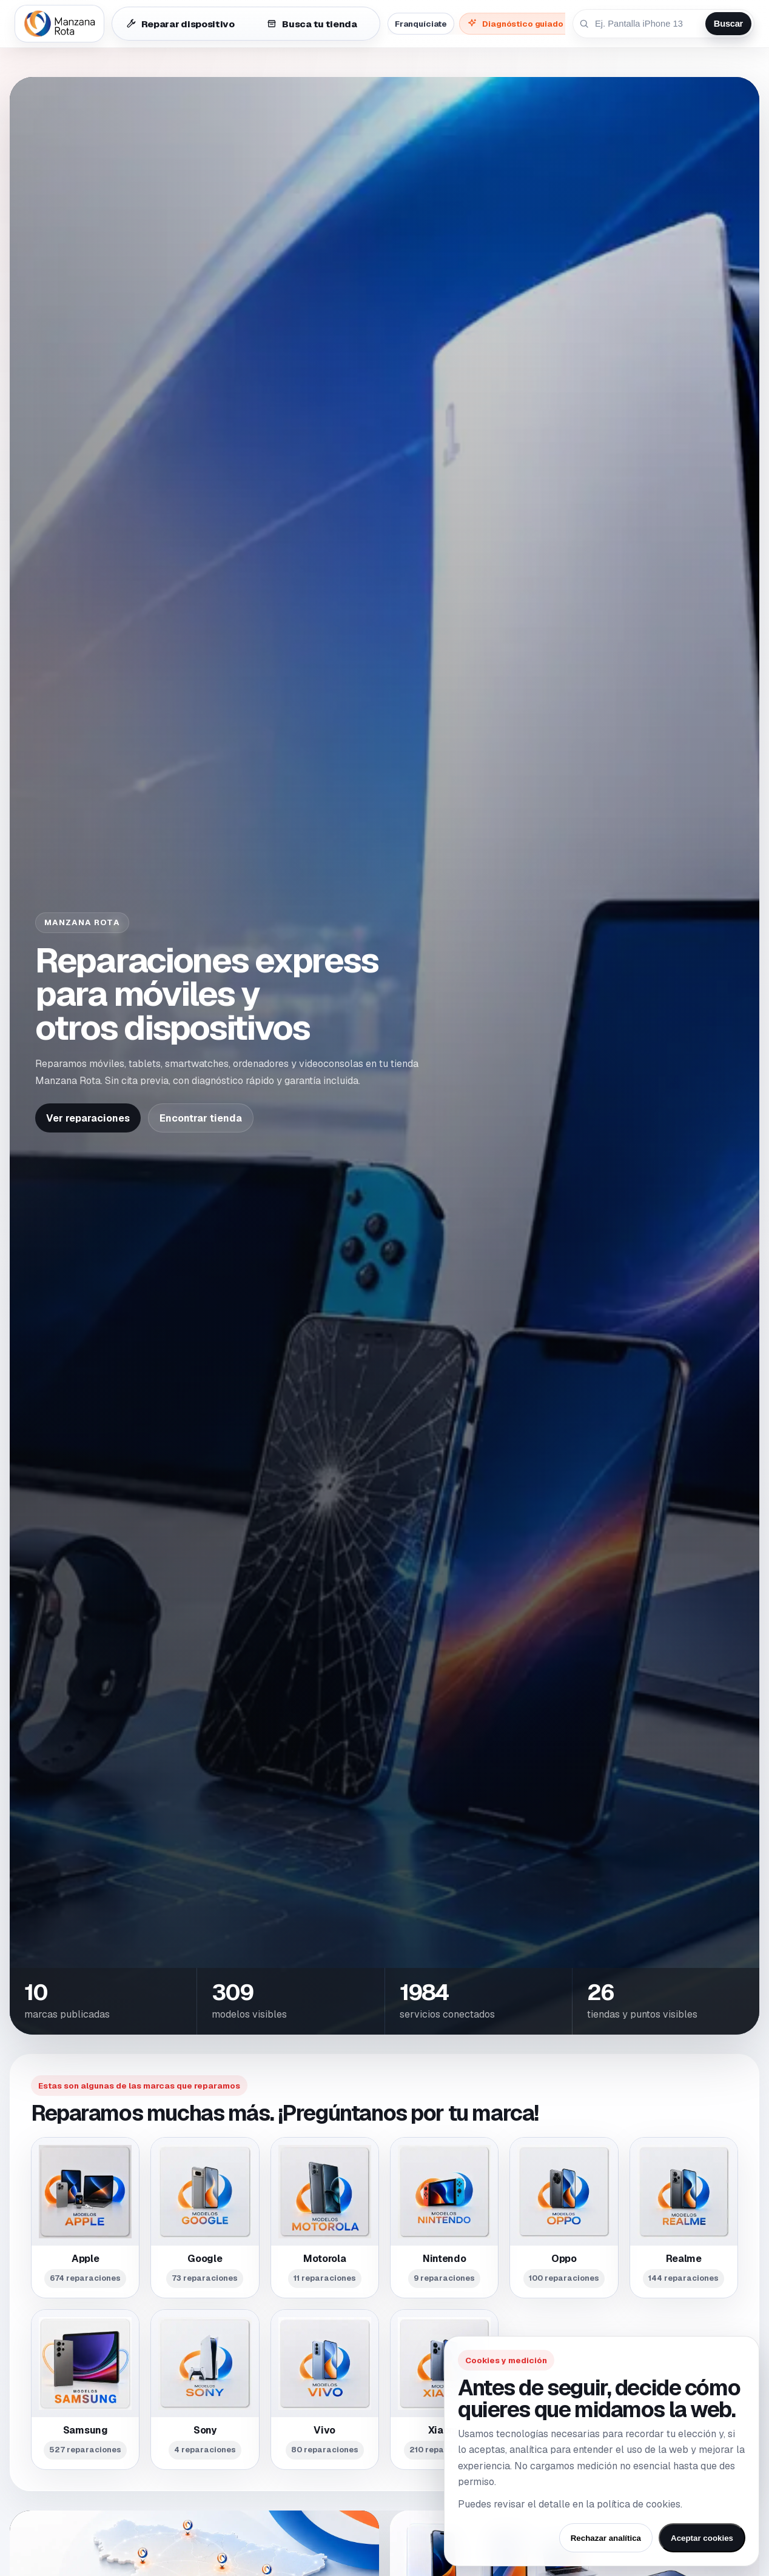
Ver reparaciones (88, 1118)
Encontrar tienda (201, 1118)
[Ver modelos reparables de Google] (204, 2217)
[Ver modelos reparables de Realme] (684, 2217)
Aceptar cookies (702, 2538)
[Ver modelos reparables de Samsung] (85, 2389)
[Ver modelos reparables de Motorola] (324, 2217)
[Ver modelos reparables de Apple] (85, 2217)
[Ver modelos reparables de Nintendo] (444, 2217)
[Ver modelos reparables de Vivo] (324, 2389)
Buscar (728, 23)
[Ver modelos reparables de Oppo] (563, 2217)
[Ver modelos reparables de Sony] (204, 2389)
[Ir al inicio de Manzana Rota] (59, 23)
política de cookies (638, 2504)
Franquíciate (421, 23)
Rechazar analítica (606, 2538)
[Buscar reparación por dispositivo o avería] (647, 23)
